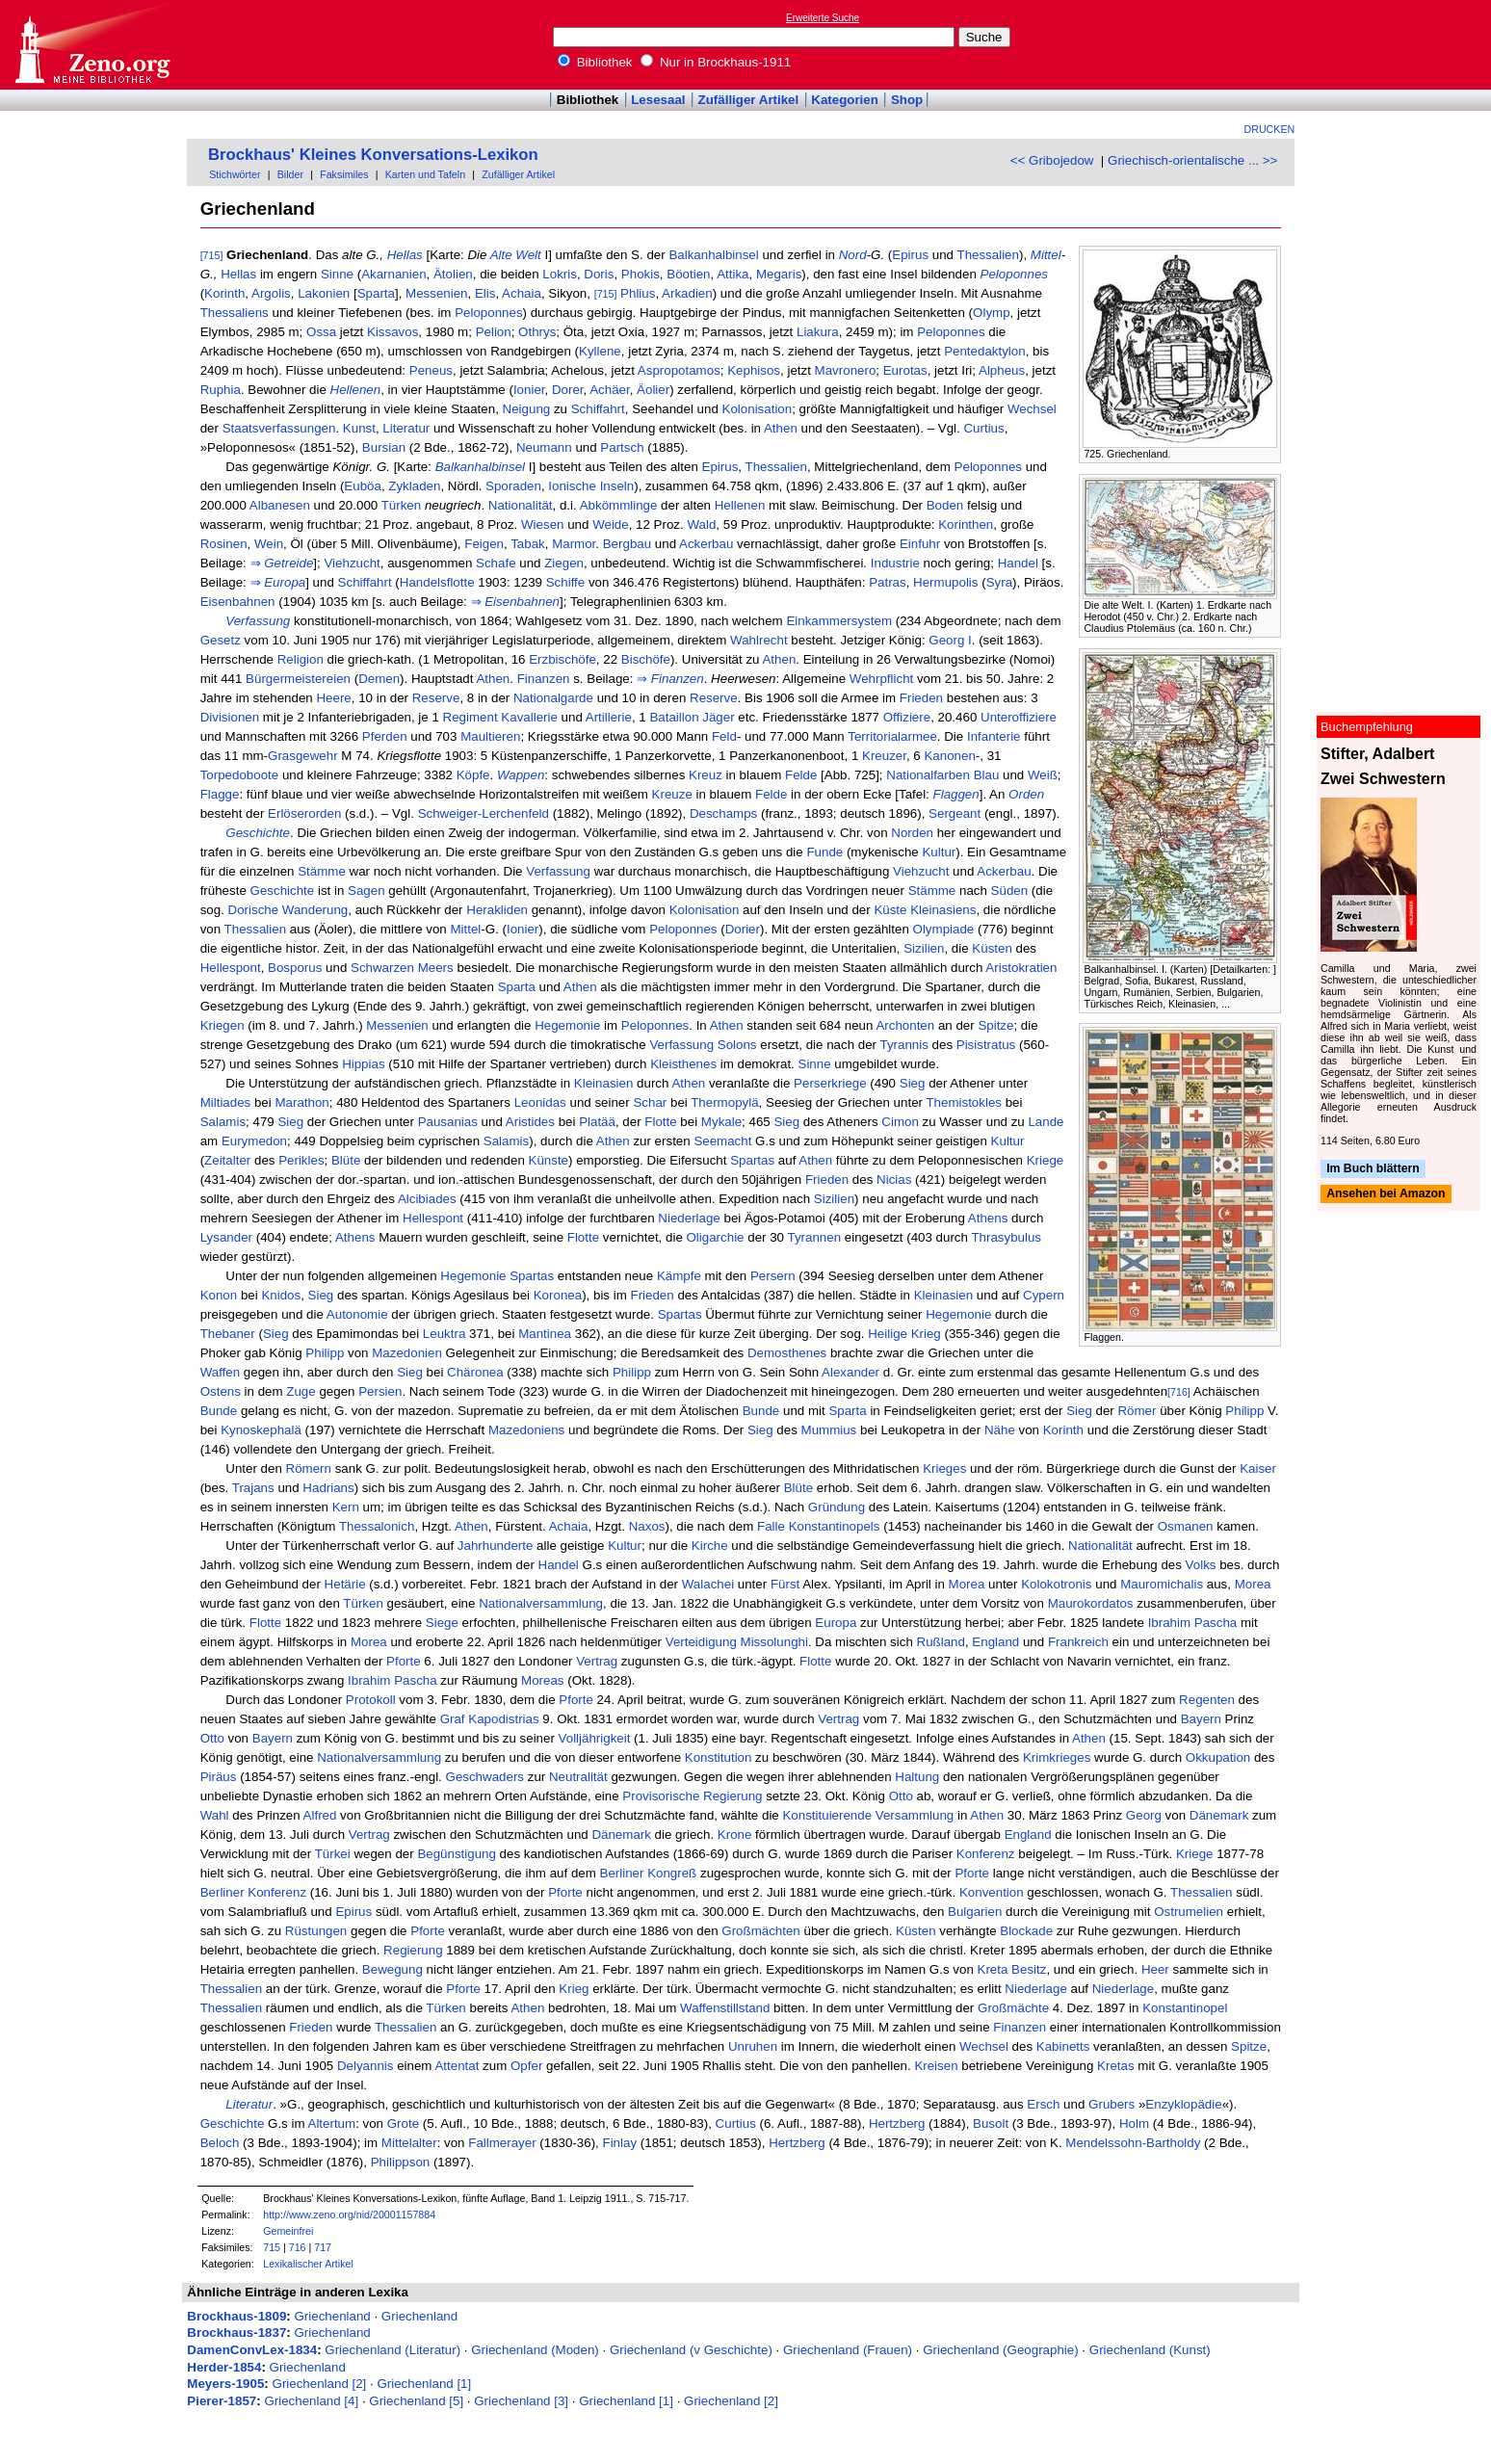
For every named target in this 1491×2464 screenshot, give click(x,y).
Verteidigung (701, 1642)
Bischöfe (645, 659)
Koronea (558, 1295)
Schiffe (566, 582)
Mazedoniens (526, 1430)
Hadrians (327, 1488)
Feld (724, 736)
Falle (771, 1526)
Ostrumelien (1188, 1911)
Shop (907, 99)
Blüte (345, 1160)
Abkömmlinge (619, 505)
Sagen (366, 890)
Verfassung (257, 621)
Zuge (300, 1391)
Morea (967, 1584)
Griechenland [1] (424, 2383)
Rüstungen (316, 1931)
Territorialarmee (892, 736)
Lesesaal (658, 99)
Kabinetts (1063, 2046)
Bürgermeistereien (298, 678)
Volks (1201, 1565)
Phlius (637, 293)
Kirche (710, 1545)
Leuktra (444, 1333)
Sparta (376, 293)
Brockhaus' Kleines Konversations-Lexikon (373, 154)
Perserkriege (830, 1083)
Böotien (688, 274)
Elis (485, 293)
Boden (945, 505)
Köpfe (473, 775)
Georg (1144, 1815)
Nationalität (520, 505)
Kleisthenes (683, 1064)
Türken (401, 505)
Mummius (829, 1430)
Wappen (520, 775)
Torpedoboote (239, 775)
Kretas (1116, 2065)
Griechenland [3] (521, 2401)
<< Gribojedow (1052, 160)
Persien (380, 1391)
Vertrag (596, 1661)
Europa (284, 582)
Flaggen (956, 794)
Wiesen (542, 524)
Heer (1155, 1969)
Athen (781, 428)
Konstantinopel (1184, 2008)
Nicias (893, 1179)
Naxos (647, 1526)
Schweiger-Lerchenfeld (483, 813)
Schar (650, 1102)
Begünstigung (456, 1854)
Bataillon (673, 717)
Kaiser (1258, 1468)
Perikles (301, 1160)
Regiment (470, 717)
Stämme (322, 871)
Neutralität (578, 1776)
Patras (887, 582)
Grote (403, 2123)
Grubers (1111, 2104)
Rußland (941, 1642)
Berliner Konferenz (253, 1892)
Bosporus (295, 967)
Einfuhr (920, 544)
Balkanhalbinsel (713, 255)
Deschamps (723, 813)
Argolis (271, 293)
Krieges (944, 1468)
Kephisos (753, 370)
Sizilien (923, 948)
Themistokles (964, 1102)
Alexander (850, 1372)
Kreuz (705, 775)
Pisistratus (985, 1044)
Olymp (991, 312)
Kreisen (935, 2065)
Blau (987, 775)
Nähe (999, 1430)
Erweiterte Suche (822, 18)
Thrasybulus (1006, 1237)
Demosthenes (786, 1353)
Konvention (991, 1892)
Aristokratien (1021, 967)
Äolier (653, 389)
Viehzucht (351, 563)
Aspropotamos (679, 370)
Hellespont (230, 967)
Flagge (220, 794)
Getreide (288, 563)
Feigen (484, 544)
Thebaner (227, 1333)
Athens (988, 1218)
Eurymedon (254, 1141)
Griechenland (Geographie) (1001, 2350)
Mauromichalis (1161, 1584)
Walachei (708, 1584)
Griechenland (332, 2316)
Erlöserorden (304, 813)
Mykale (721, 1121)
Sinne (337, 274)
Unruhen (752, 2046)
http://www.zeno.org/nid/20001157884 (349, 2214)
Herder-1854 (224, 2367)
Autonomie (357, 1314)
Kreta (993, 1969)
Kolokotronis (1056, 1584)
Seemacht (722, 1141)
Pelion (493, 332)
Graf (452, 1719)
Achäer (609, 389)
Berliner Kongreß (648, 1873)
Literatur (406, 428)
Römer (1136, 1410)
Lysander (226, 1237)
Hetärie (345, 1584)
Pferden (384, 736)
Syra (999, 582)
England (995, 1642)
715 (271, 2247)
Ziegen (564, 563)
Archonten (905, 1025)
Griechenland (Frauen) (847, 2350)
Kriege (1045, 1160)
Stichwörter (234, 174)
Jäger (718, 717)
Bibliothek (595, 62)
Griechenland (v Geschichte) (691, 2350)
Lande (1045, 1121)
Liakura (818, 332)
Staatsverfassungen (279, 428)
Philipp (324, 1353)
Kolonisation (757, 409)
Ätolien (453, 274)
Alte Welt (515, 255)
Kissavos (392, 332)
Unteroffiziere (1019, 717)
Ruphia (220, 389)
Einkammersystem (839, 621)
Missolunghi (774, 1642)
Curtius (983, 428)
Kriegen (222, 1025)
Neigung (527, 409)
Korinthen (965, 524)
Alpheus (1002, 370)
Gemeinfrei (288, 2231)
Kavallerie (529, 717)
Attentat (456, 2065)
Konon (219, 1295)
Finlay (620, 2143)
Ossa (321, 332)
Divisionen (230, 717)
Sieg (913, 1083)
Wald (701, 524)
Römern (308, 1468)
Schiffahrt (598, 409)
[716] (1178, 1392)
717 (322, 2247)
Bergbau (627, 544)
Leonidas (540, 1102)
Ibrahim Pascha (1193, 1622)
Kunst (359, 428)
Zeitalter (227, 1160)
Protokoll (371, 1699)
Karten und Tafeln (425, 174)
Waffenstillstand (725, 2008)
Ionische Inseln (591, 486)
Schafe (496, 563)
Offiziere (906, 717)
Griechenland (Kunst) (1150, 2350)
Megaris (778, 274)
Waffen (220, 1372)
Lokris (559, 274)
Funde (824, 852)
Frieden (921, 698)
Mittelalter (409, 2143)
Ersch (1043, 2104)
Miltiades (225, 1102)
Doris (599, 274)
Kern (345, 1507)
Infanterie (994, 736)
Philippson (401, 2162)
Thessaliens (234, 312)
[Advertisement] (1402, 44)
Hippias (363, 1064)
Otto (212, 1738)
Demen (379, 678)
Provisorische (660, 1796)
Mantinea (544, 1333)
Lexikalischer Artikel (308, 2263)
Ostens (220, 1391)
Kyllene (600, 351)
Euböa (362, 486)
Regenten (1207, 1699)
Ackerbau (706, 544)
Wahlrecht (759, 640)
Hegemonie (567, 1025)
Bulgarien (975, 1911)
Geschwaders (485, 1776)
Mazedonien (407, 1353)
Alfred (320, 1815)
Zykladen (414, 486)
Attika (732, 274)
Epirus (910, 255)
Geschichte (257, 833)
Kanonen (949, 755)
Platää (597, 1121)
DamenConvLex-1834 (252, 2350)
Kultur (938, 852)
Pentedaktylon (984, 351)
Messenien (436, 293)
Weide (610, 524)
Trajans (253, 1488)
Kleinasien (604, 1083)
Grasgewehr (303, 755)
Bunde (219, 1410)
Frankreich (1078, 1642)
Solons (737, 1044)
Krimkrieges (1056, 1757)
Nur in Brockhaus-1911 (716, 62)
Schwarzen (382, 967)
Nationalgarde (553, 698)
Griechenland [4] (311, 2401)
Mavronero (845, 370)
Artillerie (609, 717)
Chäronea (475, 1372)
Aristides (530, 1121)
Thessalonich (377, 1526)
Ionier (529, 389)
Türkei (333, 1854)
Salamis (223, 1121)
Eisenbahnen (237, 601)
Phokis (640, 274)
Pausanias (448, 1121)
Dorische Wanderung (288, 910)
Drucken (1269, 129)
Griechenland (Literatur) (392, 2350)
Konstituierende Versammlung (868, 1815)
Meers (436, 967)
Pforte (403, 1661)
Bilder (290, 174)
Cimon (900, 1121)
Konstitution (718, 1757)
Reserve (436, 698)
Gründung (836, 1507)
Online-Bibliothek (91, 45)
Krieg (926, 1333)
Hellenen (355, 389)
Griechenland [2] (320, 2383)
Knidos (281, 1295)
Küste (890, 910)
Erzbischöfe (562, 659)
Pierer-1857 (221, 2401)
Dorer (568, 389)
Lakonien (324, 293)
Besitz (1028, 1969)
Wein (268, 544)
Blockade (1026, 1931)
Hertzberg (897, 2123)
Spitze (995, 1025)
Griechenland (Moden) (535, 2350)
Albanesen (279, 505)
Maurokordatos (1091, 1603)
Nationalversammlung (541, 1603)
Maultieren (490, 736)
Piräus (218, 1776)
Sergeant (955, 813)
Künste (549, 1160)
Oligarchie (716, 1237)
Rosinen (224, 544)
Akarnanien (393, 274)
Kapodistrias (503, 1719)
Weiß (1043, 775)
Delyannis (365, 2065)
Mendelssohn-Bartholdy (1132, 2143)
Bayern (1201, 1719)
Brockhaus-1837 (236, 2332)
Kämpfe (679, 1276)
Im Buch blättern (1373, 1168)
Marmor (573, 544)
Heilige (887, 1333)
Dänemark (1219, 1815)
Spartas (752, 1160)
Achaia (521, 293)
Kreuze (672, 794)
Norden (912, 833)
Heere (333, 698)
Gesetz (220, 640)
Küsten (992, 948)
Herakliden (497, 910)
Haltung (917, 1776)
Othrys (537, 332)
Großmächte (1013, 2008)
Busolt (990, 2123)
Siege (442, 1622)
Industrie (895, 563)
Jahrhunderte (496, 1545)
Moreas (542, 1680)
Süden (1010, 890)
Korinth (224, 293)
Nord (853, 255)
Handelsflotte (437, 582)
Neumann (544, 447)
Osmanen (1186, 1526)
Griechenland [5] (416, 2401)
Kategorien (844, 99)
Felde (801, 775)
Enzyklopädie (1183, 2104)
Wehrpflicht (881, 678)
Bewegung (392, 1969)
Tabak (527, 544)
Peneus (431, 370)
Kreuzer (884, 755)
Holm (1134, 2123)
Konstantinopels (834, 1526)
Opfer (526, 2065)
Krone (735, 1834)
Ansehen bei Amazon (1385, 1194)
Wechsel (1032, 409)
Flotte (660, 1121)
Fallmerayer (502, 2143)
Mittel (1046, 255)
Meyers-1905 (225, 2383)
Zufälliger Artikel (748, 99)
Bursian (383, 447)
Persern (773, 1276)
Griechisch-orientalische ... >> (1192, 160)
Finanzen (543, 678)
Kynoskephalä (261, 1430)
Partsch (621, 447)
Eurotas (905, 370)
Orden (1026, 794)
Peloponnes (1014, 274)
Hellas (405, 255)
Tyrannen (814, 1237)
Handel (1018, 563)
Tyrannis (903, 1044)
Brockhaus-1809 (236, 2316)
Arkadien (687, 293)
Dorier (742, 929)
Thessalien (987, 255)
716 (297, 2247)
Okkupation (1218, 1757)
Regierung (733, 1796)
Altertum (332, 2123)
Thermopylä (724, 1102)
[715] (211, 255)
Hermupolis (945, 582)
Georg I (950, 640)
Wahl (214, 1815)
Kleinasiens (943, 910)
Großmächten (760, 1931)
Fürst (785, 1584)
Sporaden (513, 486)
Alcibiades (427, 1199)
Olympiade (944, 929)
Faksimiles (344, 174)
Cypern (1043, 1295)
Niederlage (688, 1218)
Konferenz (985, 1854)
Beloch (220, 2143)
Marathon (301, 1102)
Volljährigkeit (595, 1738)
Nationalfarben (928, 775)
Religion (300, 659)
